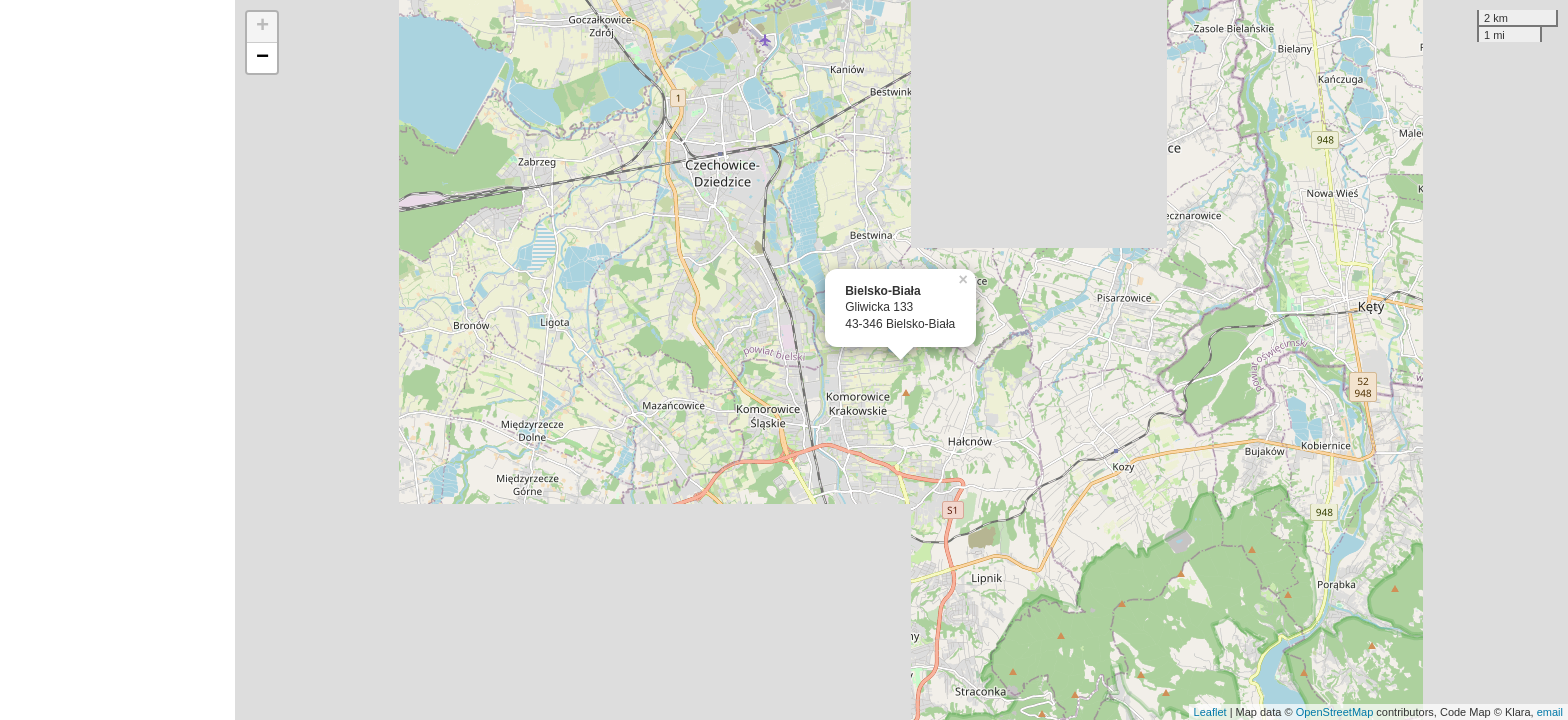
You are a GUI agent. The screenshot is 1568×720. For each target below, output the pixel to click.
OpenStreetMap (1335, 712)
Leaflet (1210, 712)
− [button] (262, 58)
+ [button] (262, 27)
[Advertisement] (117, 360)
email (1550, 712)
